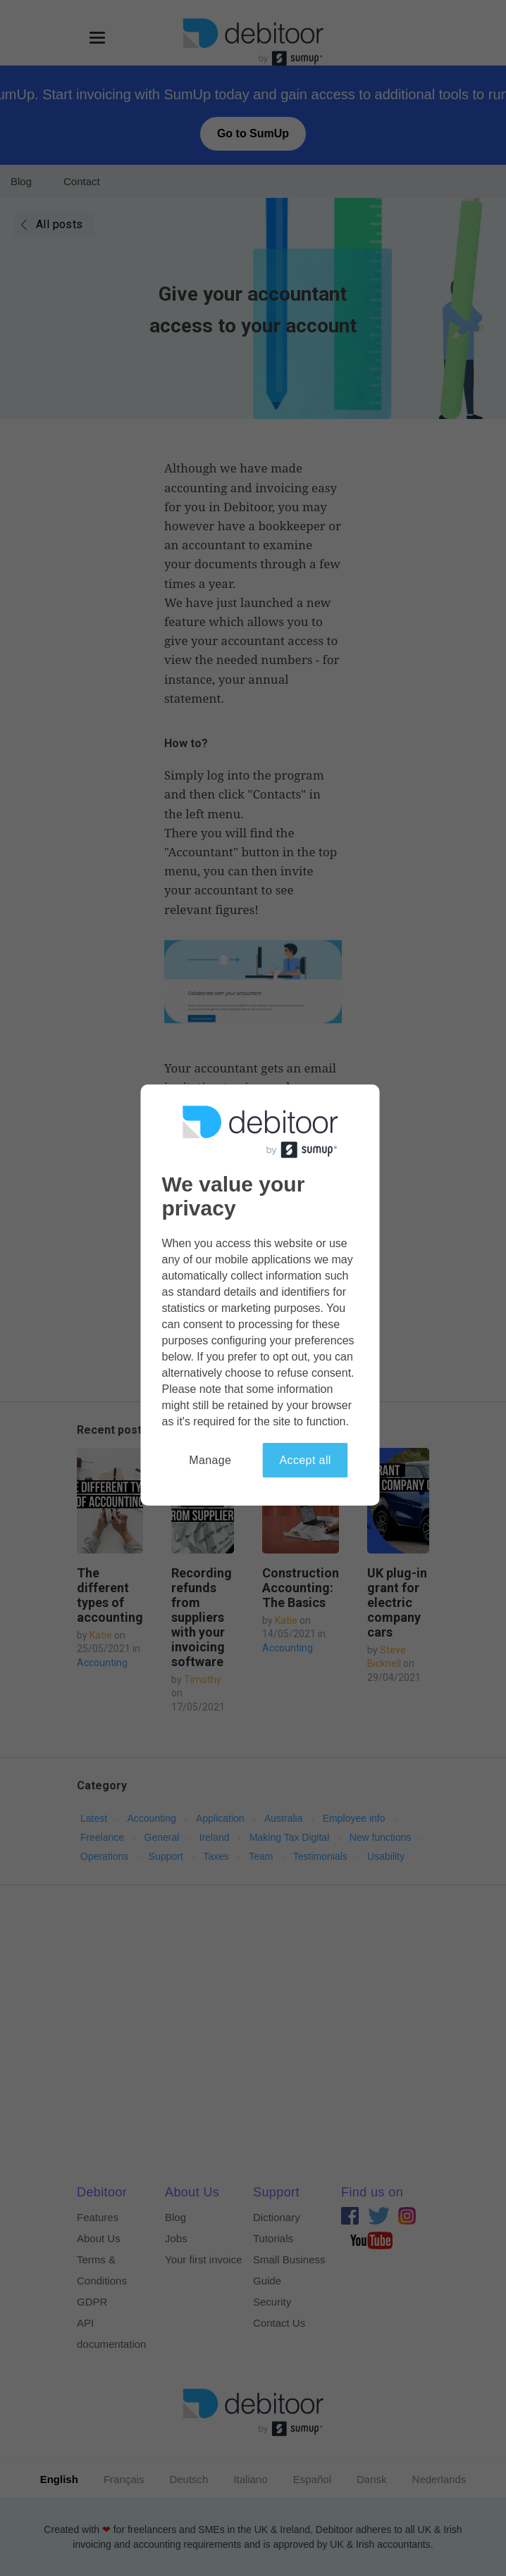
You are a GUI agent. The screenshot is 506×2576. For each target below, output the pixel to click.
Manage (210, 1460)
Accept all (305, 1460)
